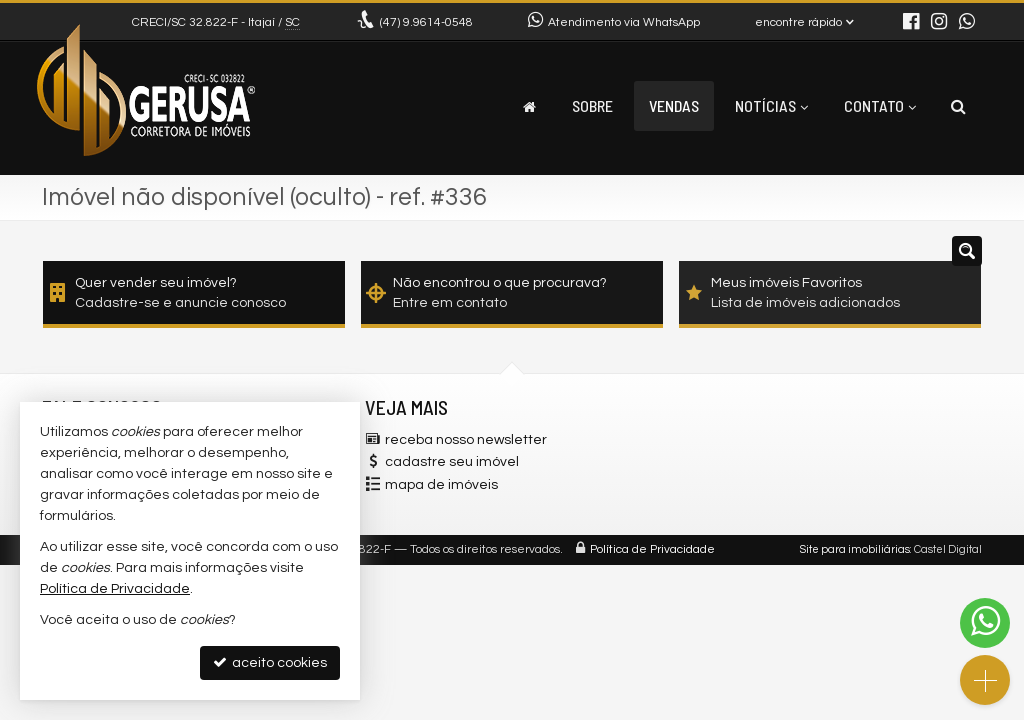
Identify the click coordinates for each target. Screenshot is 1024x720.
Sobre (592, 105)
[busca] (958, 106)
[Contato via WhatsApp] (985, 623)
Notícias (771, 105)
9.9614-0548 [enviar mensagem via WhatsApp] (426, 22)
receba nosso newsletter (466, 440)
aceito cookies (270, 662)
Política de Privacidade (652, 549)
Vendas (674, 105)
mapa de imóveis (441, 485)
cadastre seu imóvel (452, 462)
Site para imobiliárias (855, 549)
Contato (880, 105)
